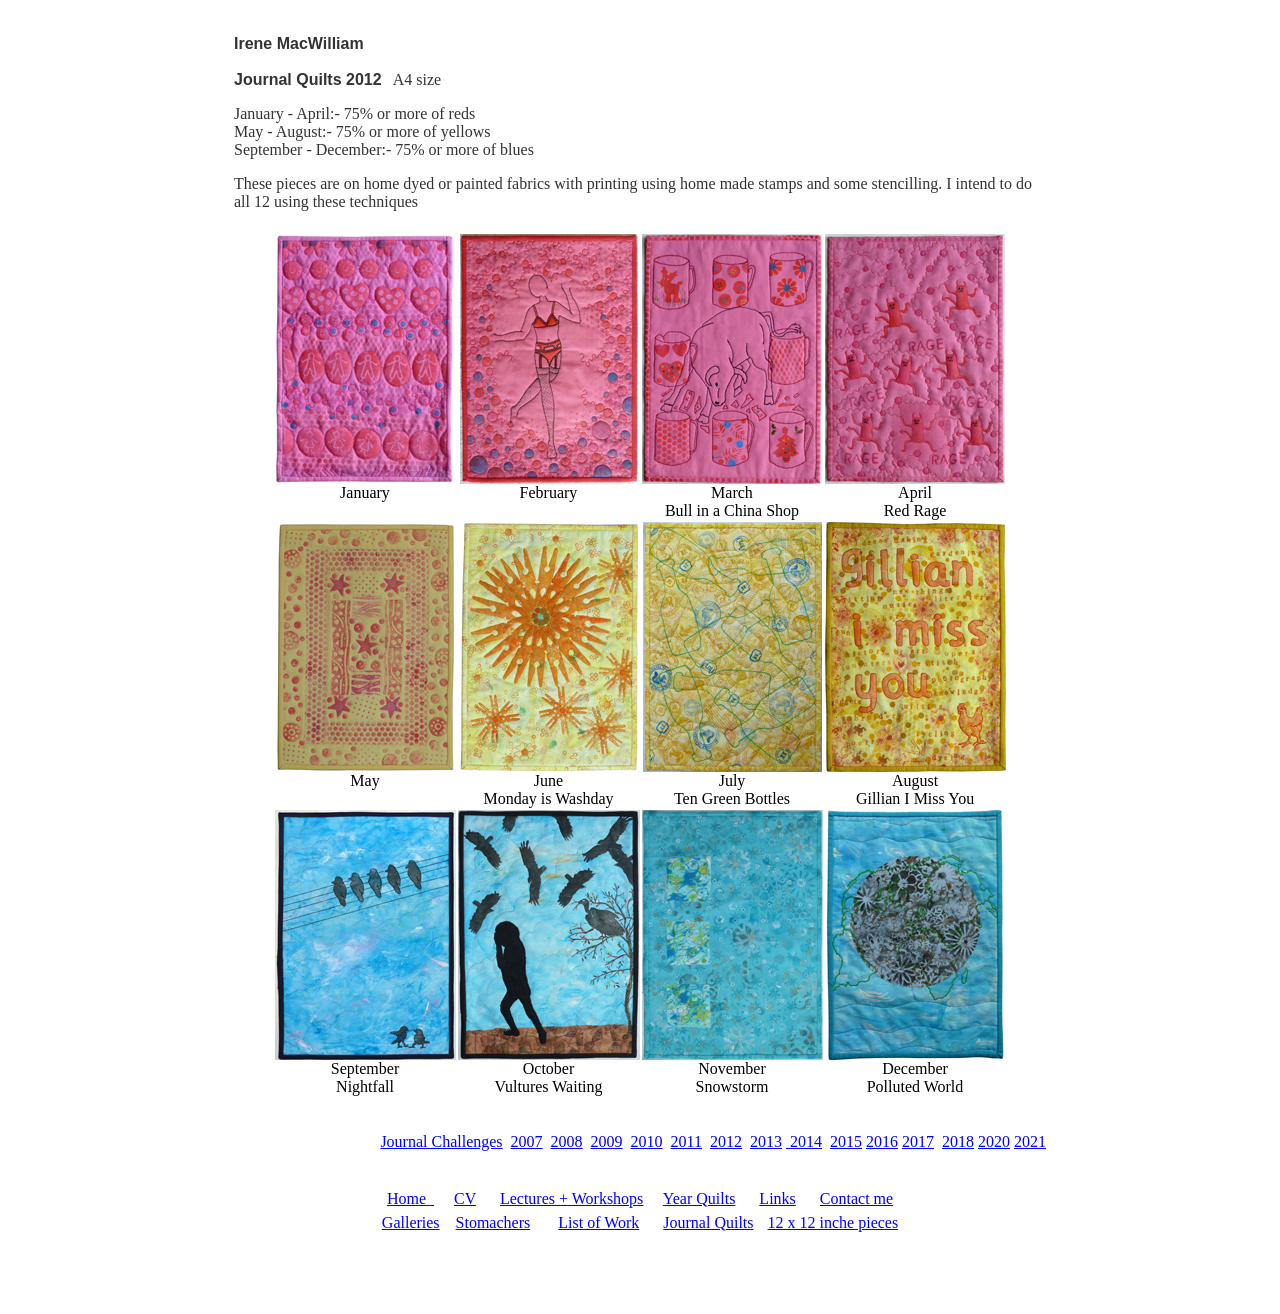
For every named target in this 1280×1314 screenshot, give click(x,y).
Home (410, 1198)
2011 (686, 1141)
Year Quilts (699, 1198)
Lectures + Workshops (571, 1198)
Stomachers (493, 1222)
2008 (567, 1141)
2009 (607, 1141)
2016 (882, 1141)
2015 (846, 1141)
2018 (958, 1141)
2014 (804, 1141)
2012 (726, 1141)
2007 (527, 1141)
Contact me (856, 1198)
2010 (647, 1141)
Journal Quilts (708, 1222)
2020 (994, 1141)
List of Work (598, 1222)
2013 (766, 1141)
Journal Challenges (441, 1141)
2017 (918, 1141)
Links (777, 1198)
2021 (1030, 1141)
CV (465, 1198)
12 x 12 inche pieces (833, 1222)
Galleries (411, 1222)
